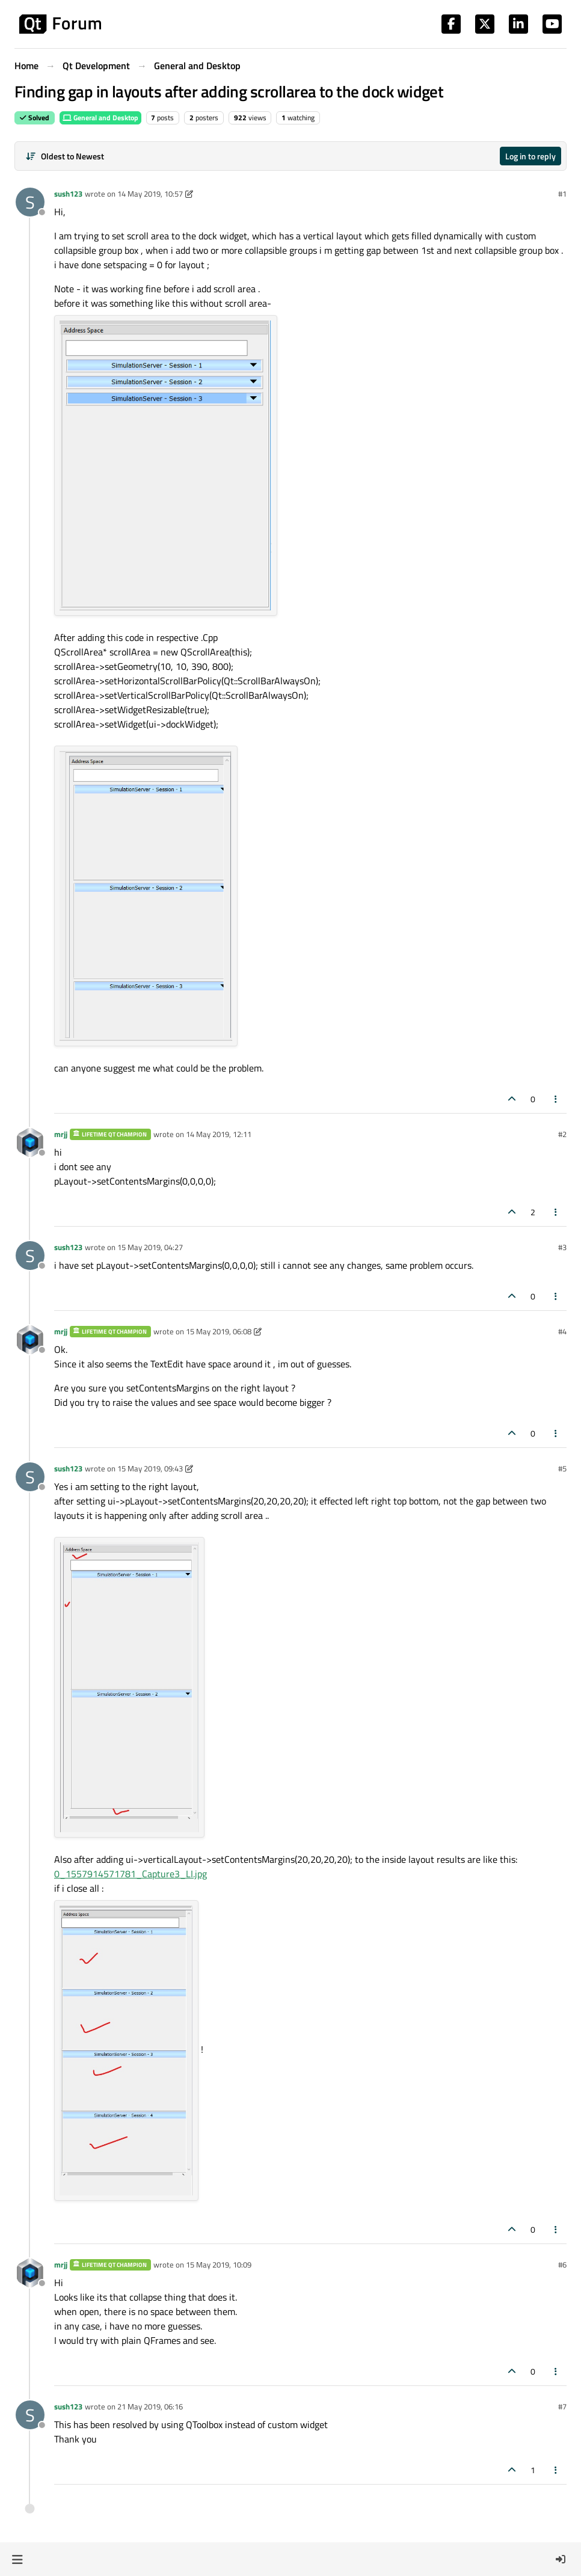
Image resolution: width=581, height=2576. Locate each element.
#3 (562, 1247)
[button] (17, 2559)
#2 (562, 1134)
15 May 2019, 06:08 (218, 1331)
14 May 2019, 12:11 (218, 1134)
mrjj (60, 1134)
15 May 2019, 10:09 (218, 2265)
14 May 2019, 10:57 (150, 194)
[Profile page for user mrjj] (30, 1142)
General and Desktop (100, 117)
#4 (562, 1331)
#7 (562, 2406)
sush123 (68, 194)
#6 (562, 2265)
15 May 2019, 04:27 (150, 1247)
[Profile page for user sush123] (30, 202)
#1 (562, 194)
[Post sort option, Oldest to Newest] (64, 156)
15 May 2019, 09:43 (150, 1468)
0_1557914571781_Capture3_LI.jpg (130, 1873)
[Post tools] (556, 1099)
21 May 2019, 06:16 (150, 2406)
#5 (562, 1468)
